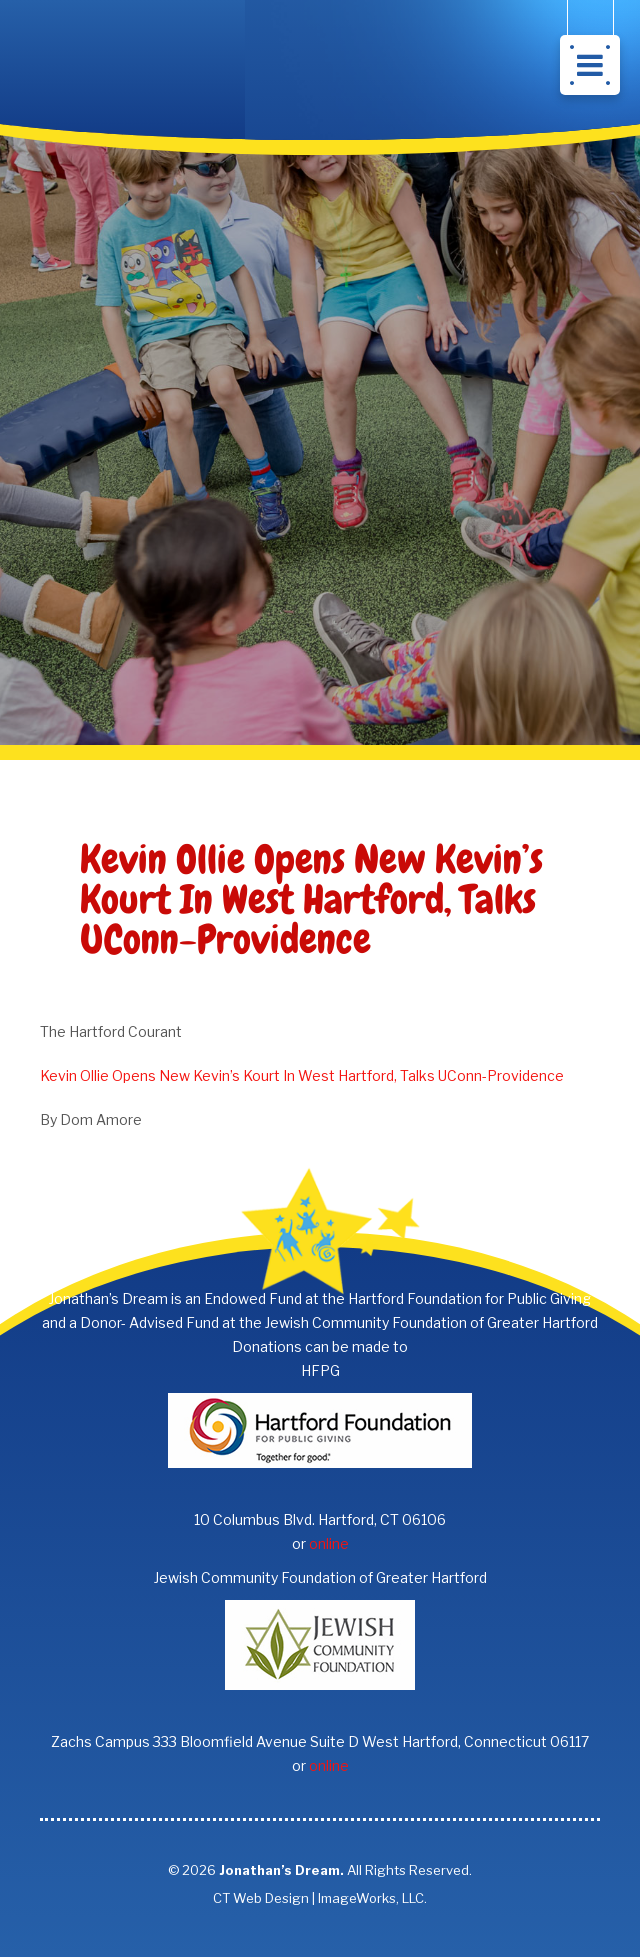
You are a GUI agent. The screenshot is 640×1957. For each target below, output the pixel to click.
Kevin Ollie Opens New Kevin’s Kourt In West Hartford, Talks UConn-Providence (302, 1075)
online (329, 1543)
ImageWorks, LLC (371, 1898)
